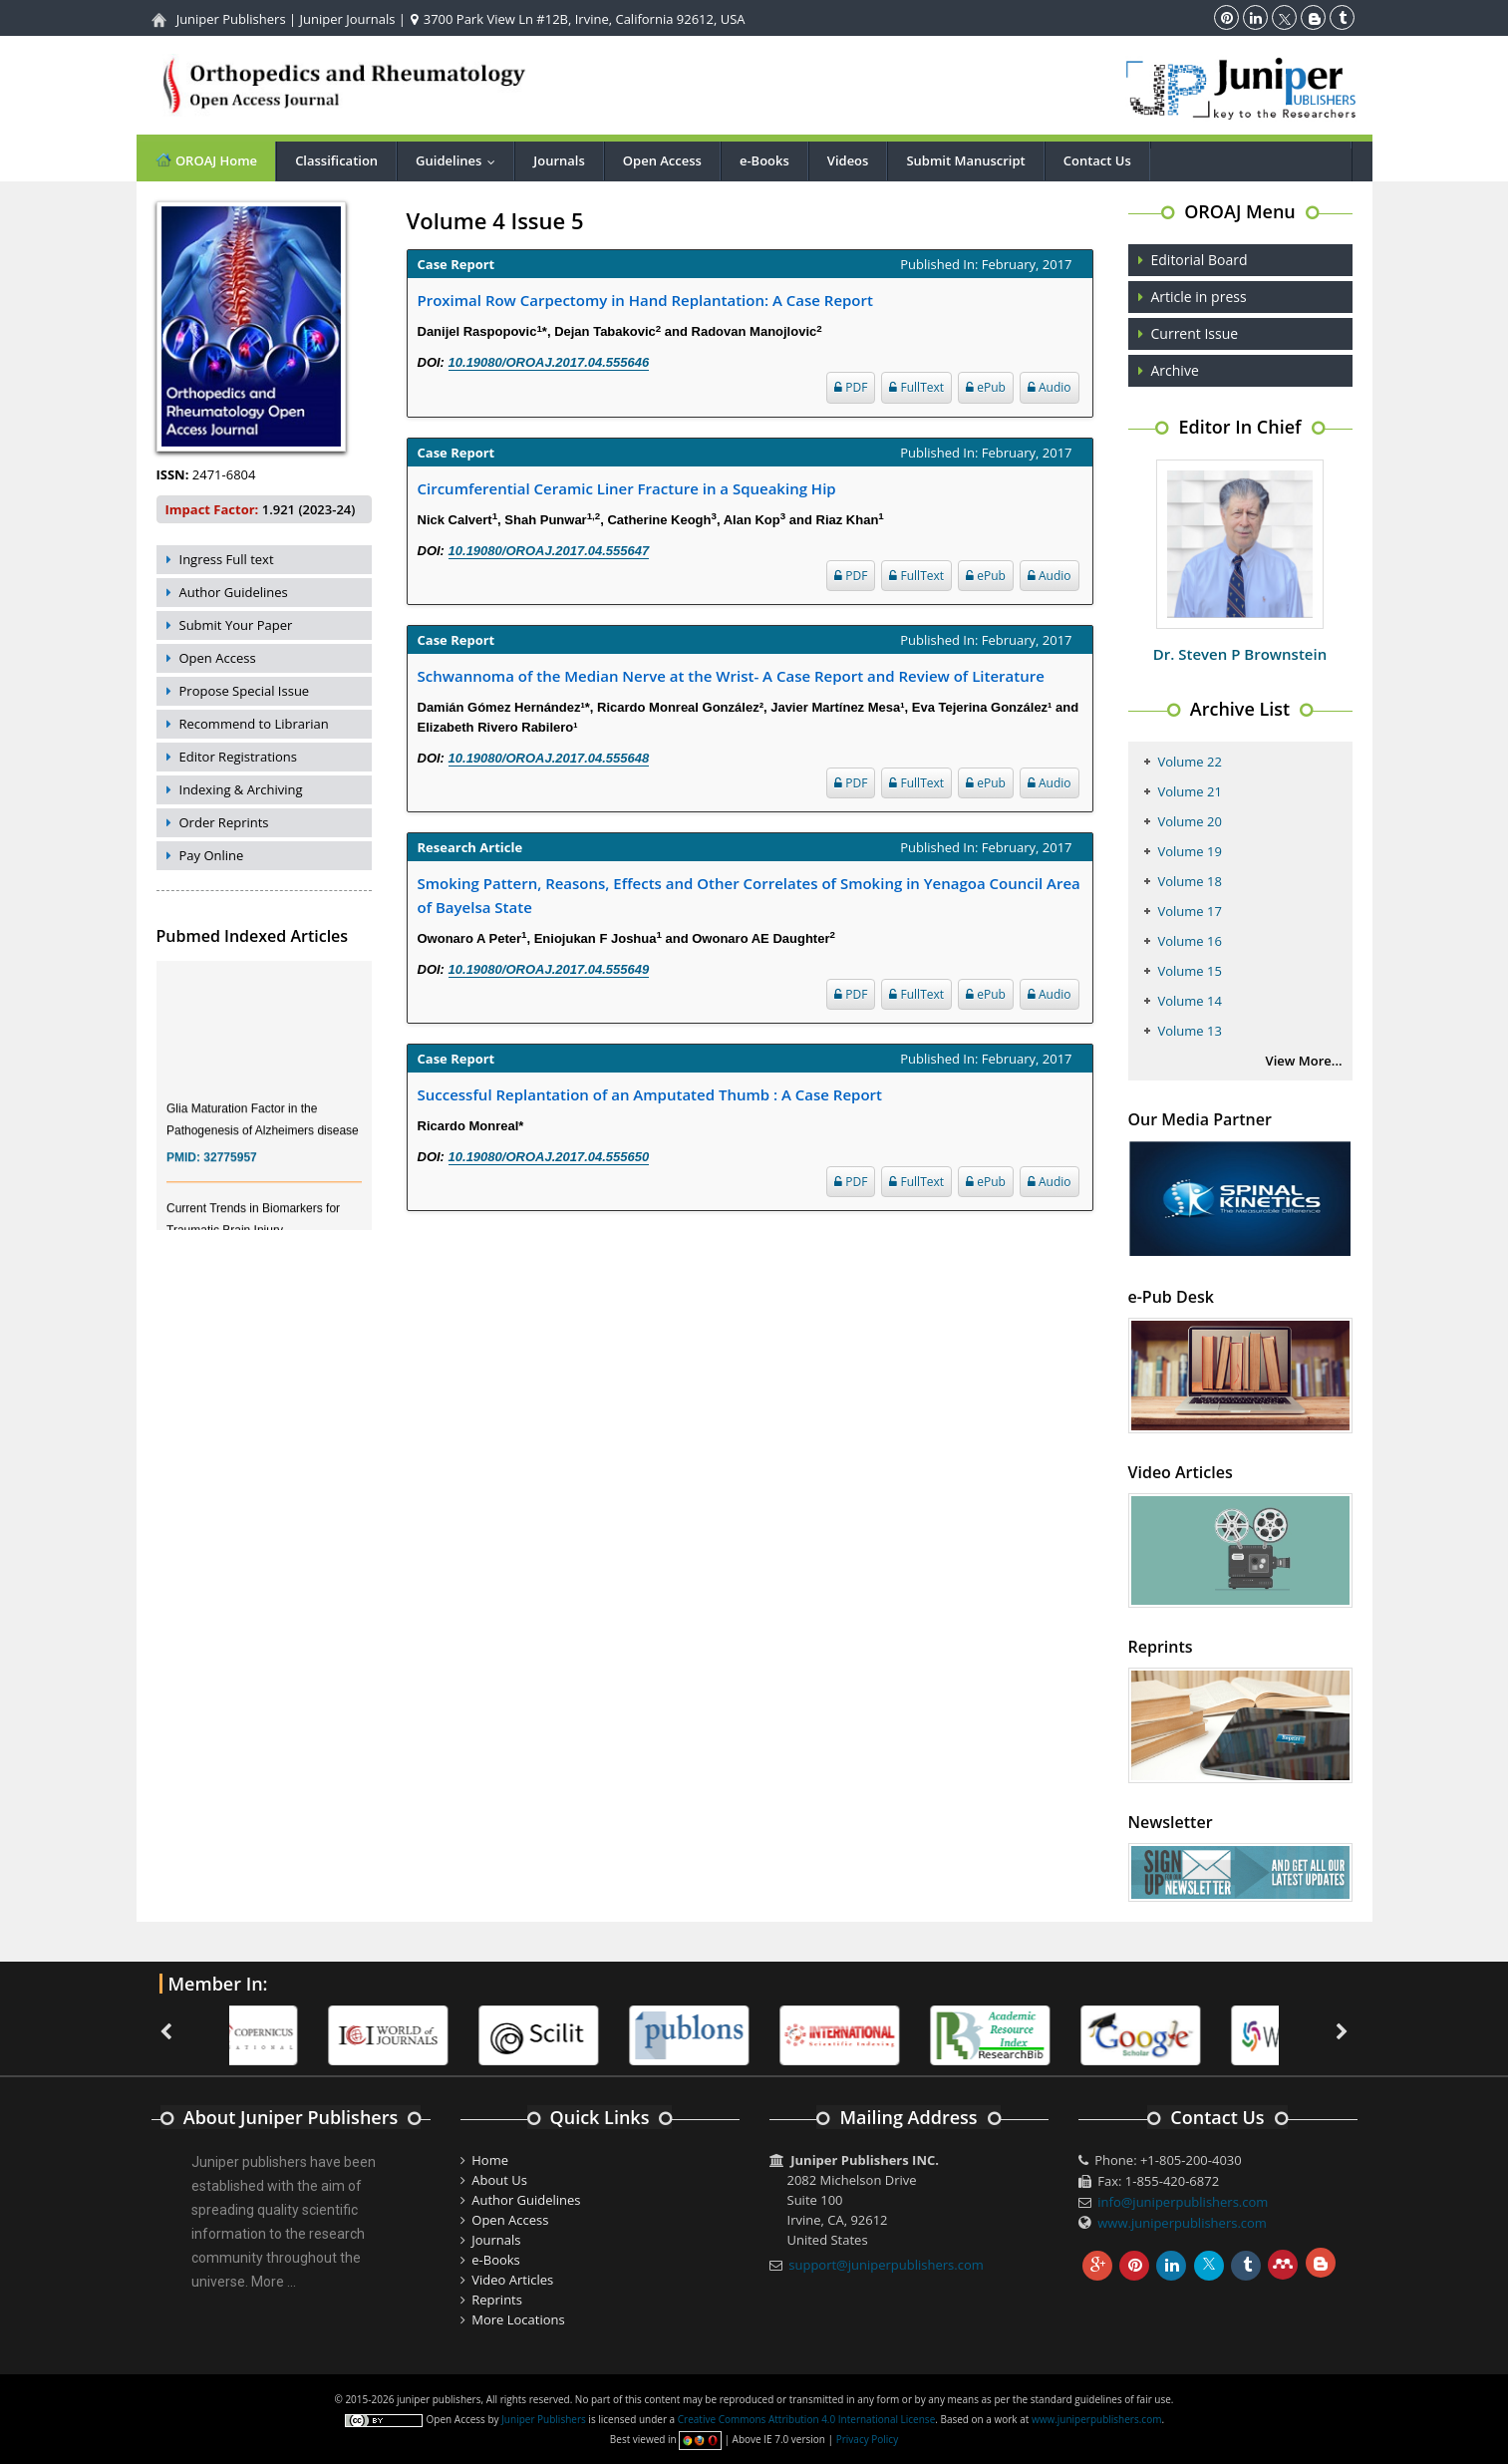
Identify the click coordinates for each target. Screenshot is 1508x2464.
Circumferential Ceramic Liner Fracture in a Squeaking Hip (627, 488)
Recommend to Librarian (254, 724)
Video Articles (512, 2280)
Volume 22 (1190, 761)
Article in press (1199, 296)
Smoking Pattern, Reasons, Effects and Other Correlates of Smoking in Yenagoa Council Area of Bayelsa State (749, 895)
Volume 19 (1190, 851)
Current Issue (1195, 333)
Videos (848, 160)
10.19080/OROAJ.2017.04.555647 (549, 550)
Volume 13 (1190, 1031)
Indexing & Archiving (241, 789)
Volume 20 (1190, 821)
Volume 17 (1190, 911)
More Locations (517, 2319)
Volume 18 (1190, 881)
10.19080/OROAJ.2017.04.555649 (549, 969)
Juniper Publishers (231, 19)
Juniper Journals (348, 19)
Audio (1049, 387)
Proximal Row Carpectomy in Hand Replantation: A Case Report (645, 300)
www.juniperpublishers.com (1182, 2223)
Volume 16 (1190, 941)
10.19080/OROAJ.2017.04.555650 (549, 1156)
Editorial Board (1199, 259)
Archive (1175, 370)
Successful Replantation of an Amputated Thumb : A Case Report (650, 1094)
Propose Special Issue (244, 691)
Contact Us (1097, 160)
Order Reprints (224, 822)
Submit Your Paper (236, 625)
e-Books (764, 160)
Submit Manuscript (965, 160)
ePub (986, 387)
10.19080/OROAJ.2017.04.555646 (549, 362)
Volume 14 (1190, 1001)
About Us (499, 2180)
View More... (1304, 1061)
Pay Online (211, 855)
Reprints (496, 2300)
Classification (336, 160)
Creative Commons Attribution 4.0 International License (806, 2419)
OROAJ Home (206, 160)
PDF (850, 387)
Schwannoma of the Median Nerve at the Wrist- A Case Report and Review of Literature (731, 676)
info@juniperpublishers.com (1182, 2202)
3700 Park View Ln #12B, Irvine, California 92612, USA (578, 19)
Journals (558, 160)
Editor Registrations (238, 757)
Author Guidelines (233, 592)
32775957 (229, 1167)
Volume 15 (1190, 971)
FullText (916, 387)
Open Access (662, 160)
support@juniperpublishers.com (886, 2265)
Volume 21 (1190, 791)
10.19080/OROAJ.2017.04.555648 (549, 758)
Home (489, 2160)
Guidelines (460, 160)
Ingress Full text (226, 559)
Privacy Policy (867, 2439)
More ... (273, 2282)
